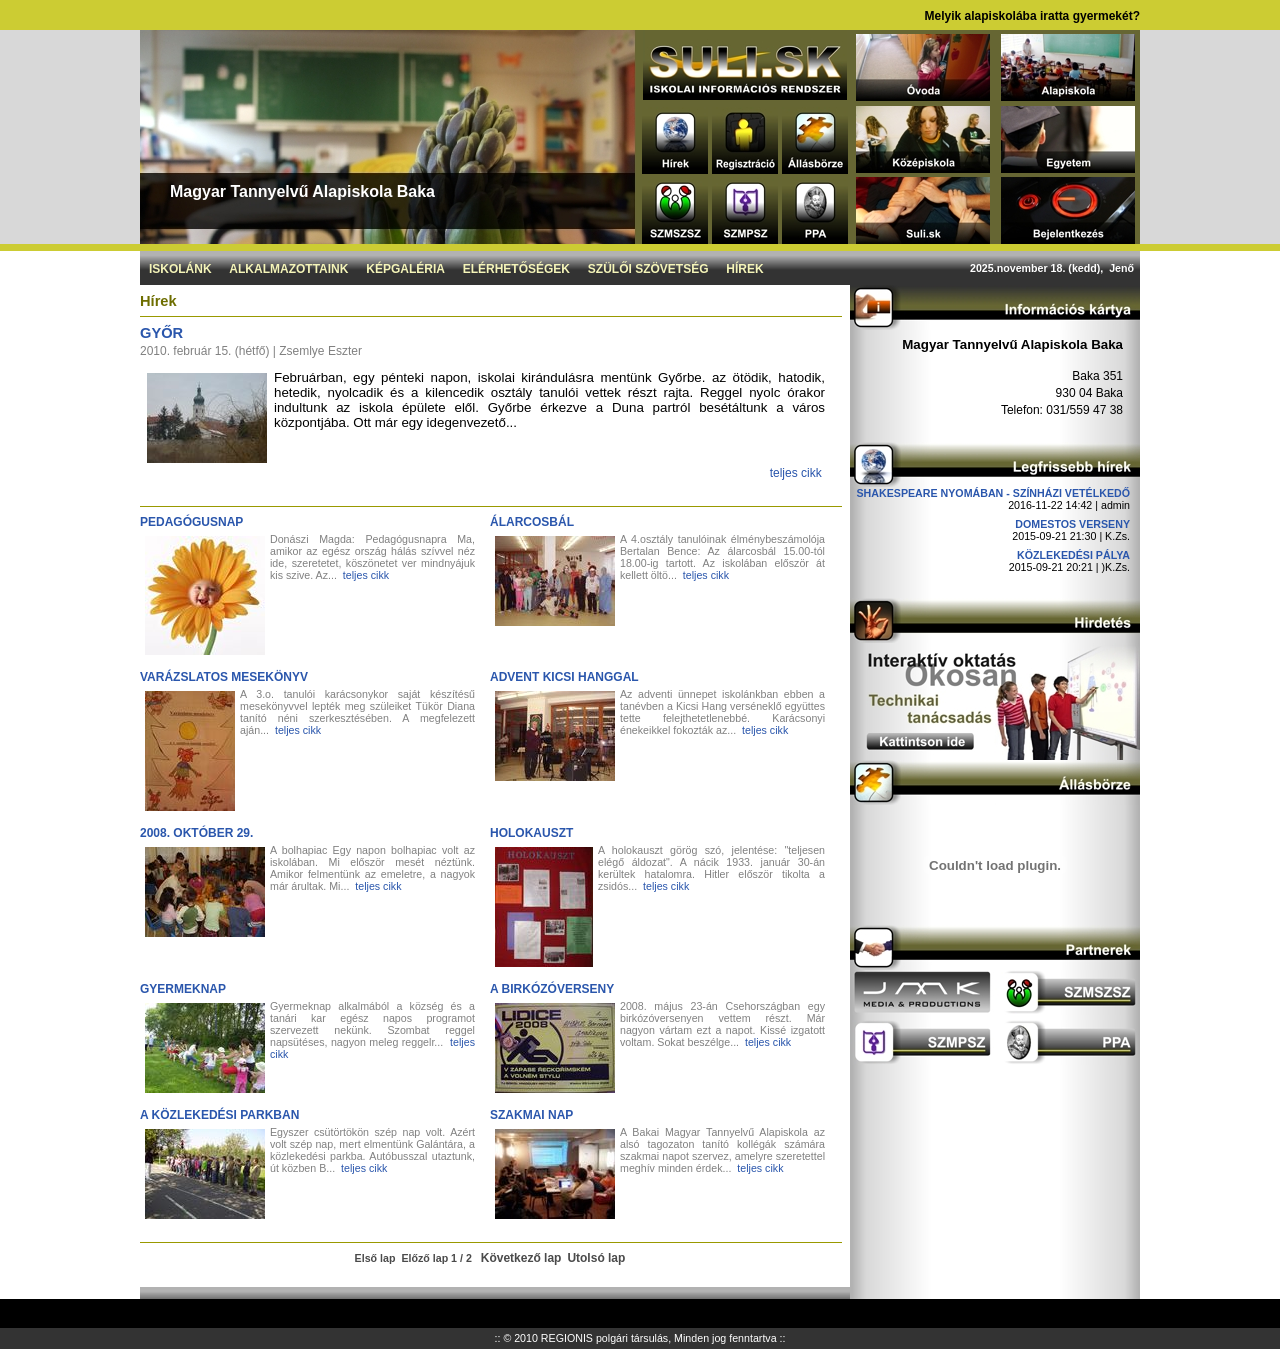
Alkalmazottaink (288, 269)
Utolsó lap (596, 1258)
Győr (161, 333)
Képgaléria (405, 269)
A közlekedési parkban (219, 1115)
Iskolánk (180, 269)
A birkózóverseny (552, 989)
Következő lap (521, 1258)
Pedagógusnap (191, 522)
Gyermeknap (183, 989)
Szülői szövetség (648, 269)
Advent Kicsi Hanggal (564, 677)
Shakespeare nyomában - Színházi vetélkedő (993, 493)
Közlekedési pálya (1073, 555)
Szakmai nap (531, 1115)
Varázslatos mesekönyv (224, 677)
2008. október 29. (196, 833)
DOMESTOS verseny (1072, 524)
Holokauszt (531, 833)
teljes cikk (796, 473)
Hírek (744, 269)
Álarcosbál (532, 522)
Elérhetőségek (516, 269)
